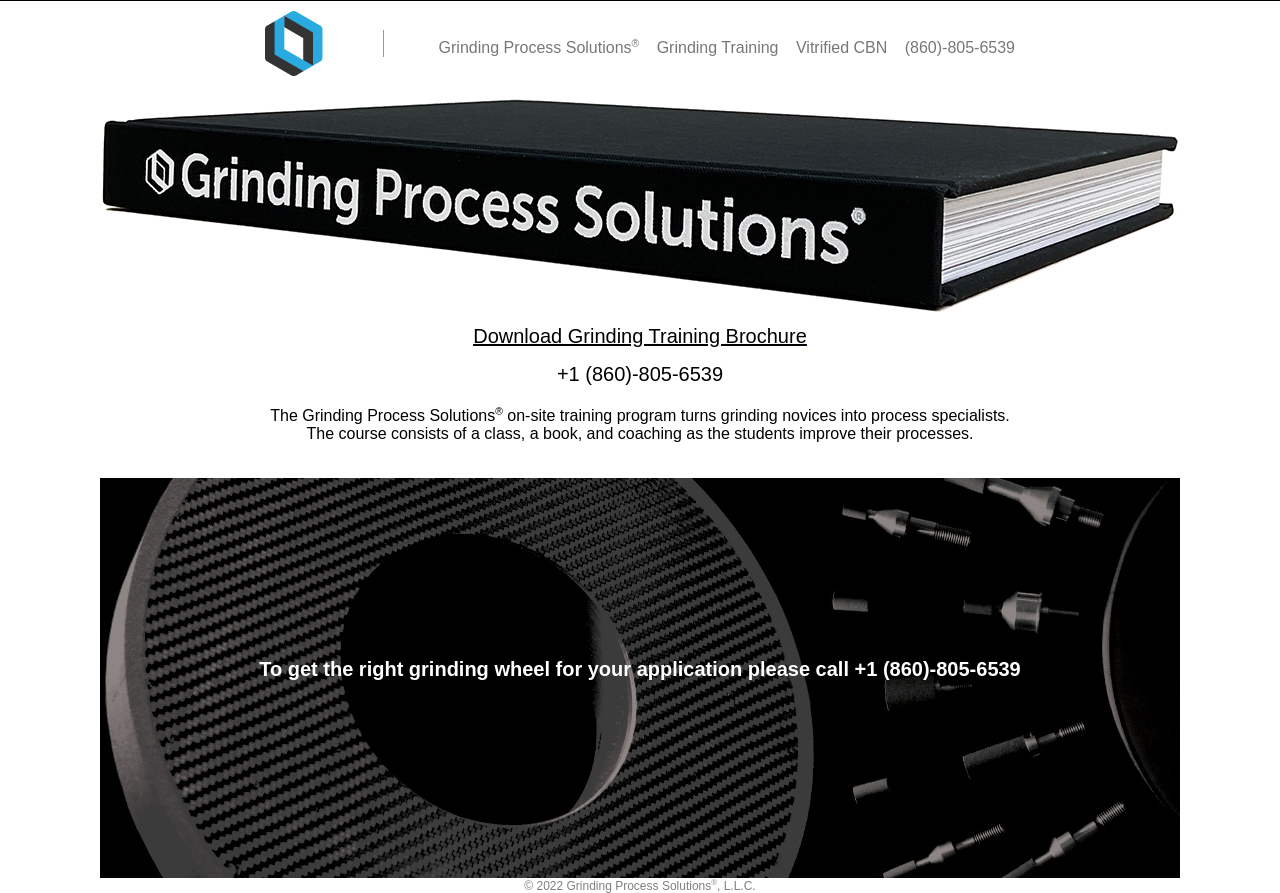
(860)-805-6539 (960, 47)
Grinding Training (720, 47)
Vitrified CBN (844, 47)
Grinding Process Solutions (541, 47)
